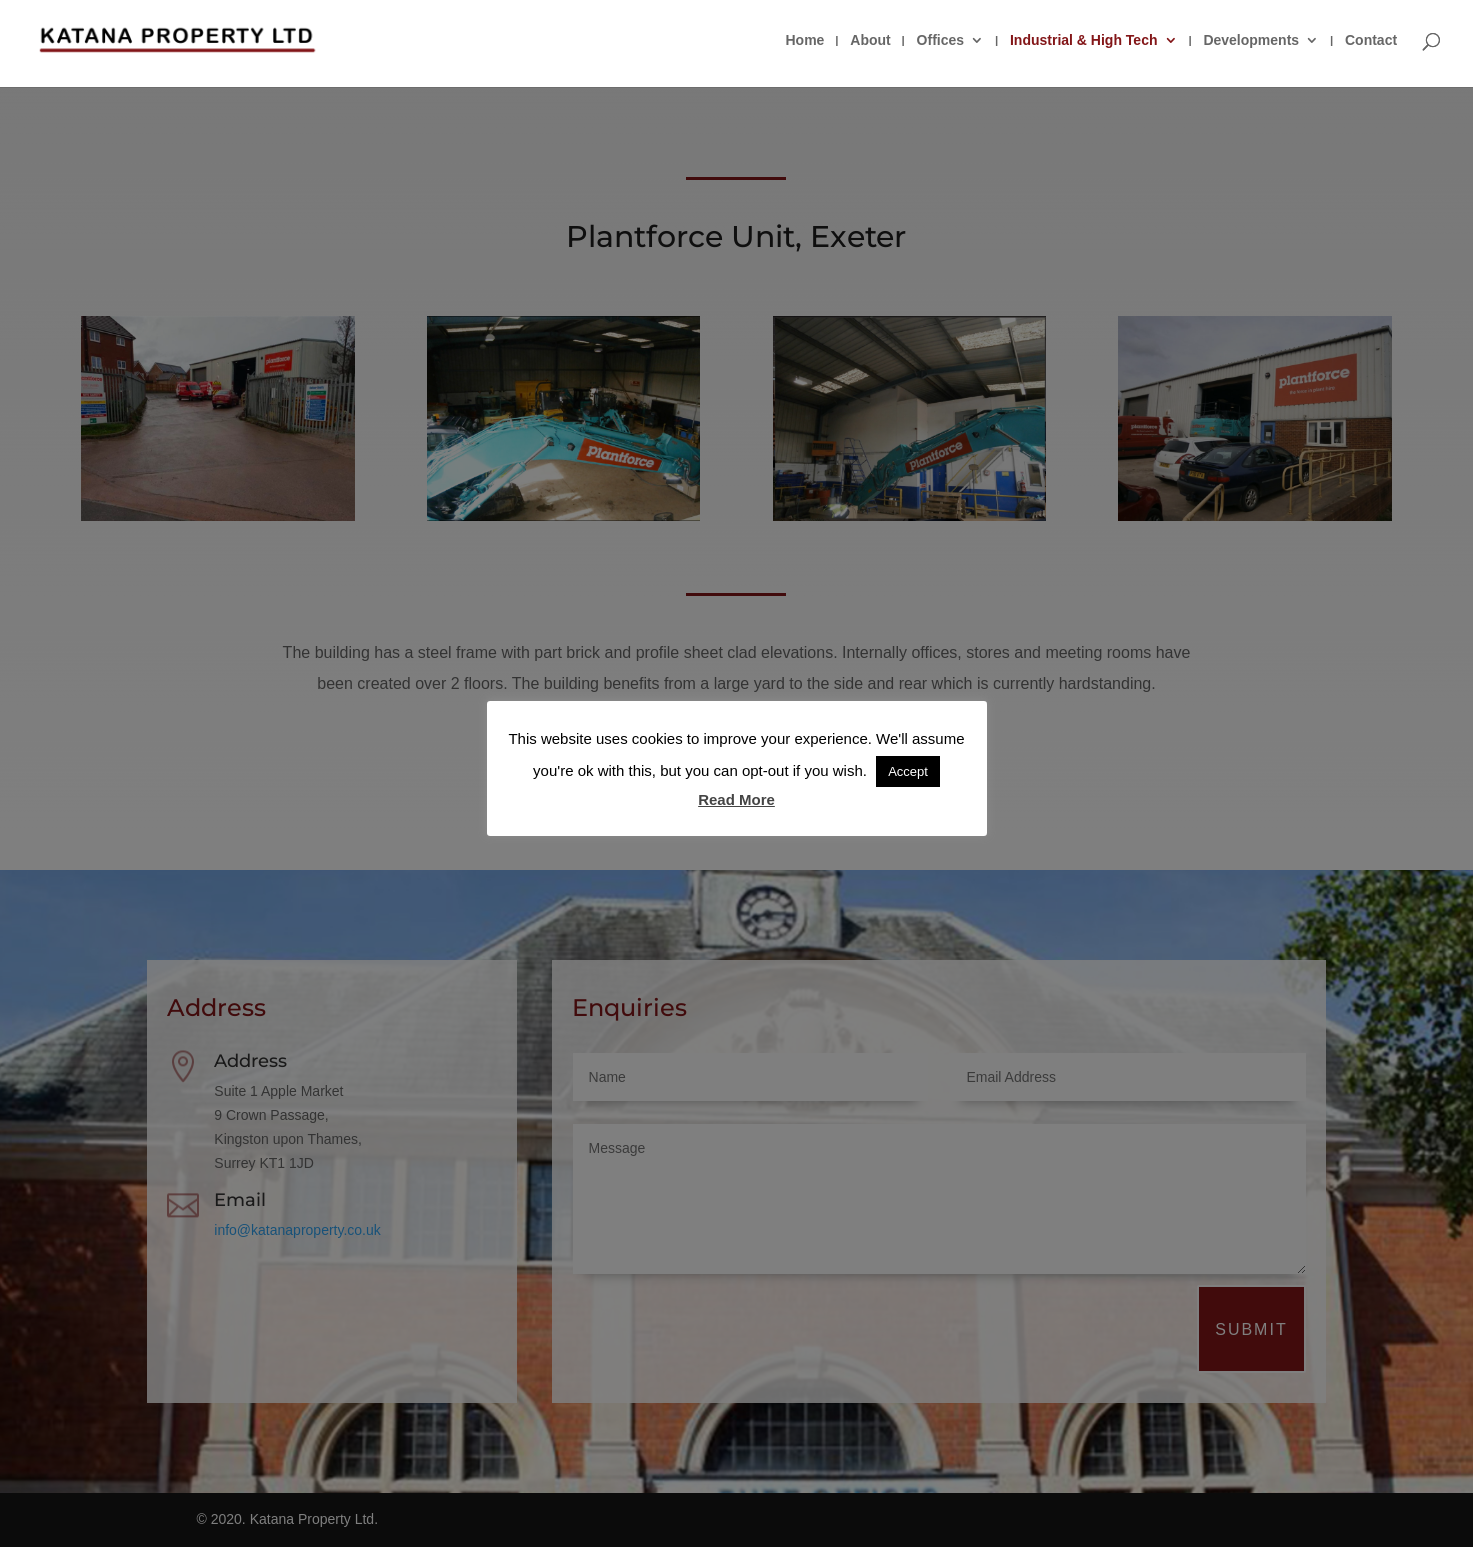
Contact (1371, 40)
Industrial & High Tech (1084, 40)
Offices (940, 40)
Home (804, 40)
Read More (736, 799)
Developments (1251, 40)
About (870, 40)
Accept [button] (908, 771)
